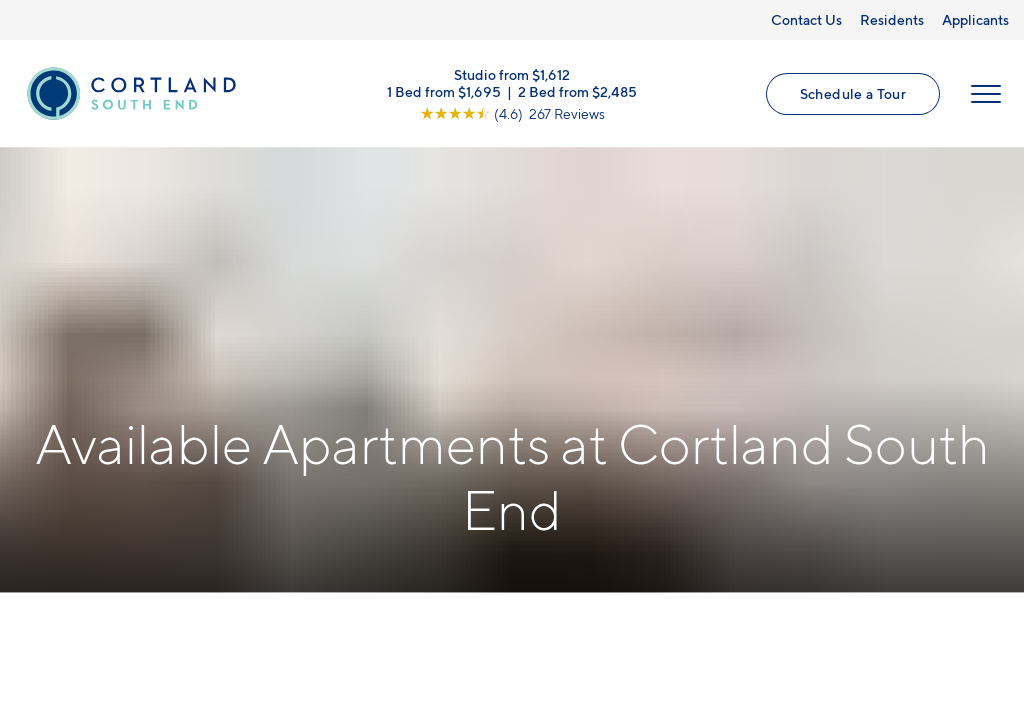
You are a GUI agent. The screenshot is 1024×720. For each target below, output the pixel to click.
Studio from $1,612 (512, 73)
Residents (892, 19)
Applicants (975, 19)
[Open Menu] (986, 94)
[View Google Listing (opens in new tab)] (512, 112)
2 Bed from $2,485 (577, 90)
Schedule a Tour (853, 93)
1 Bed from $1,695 (444, 90)
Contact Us (806, 19)
